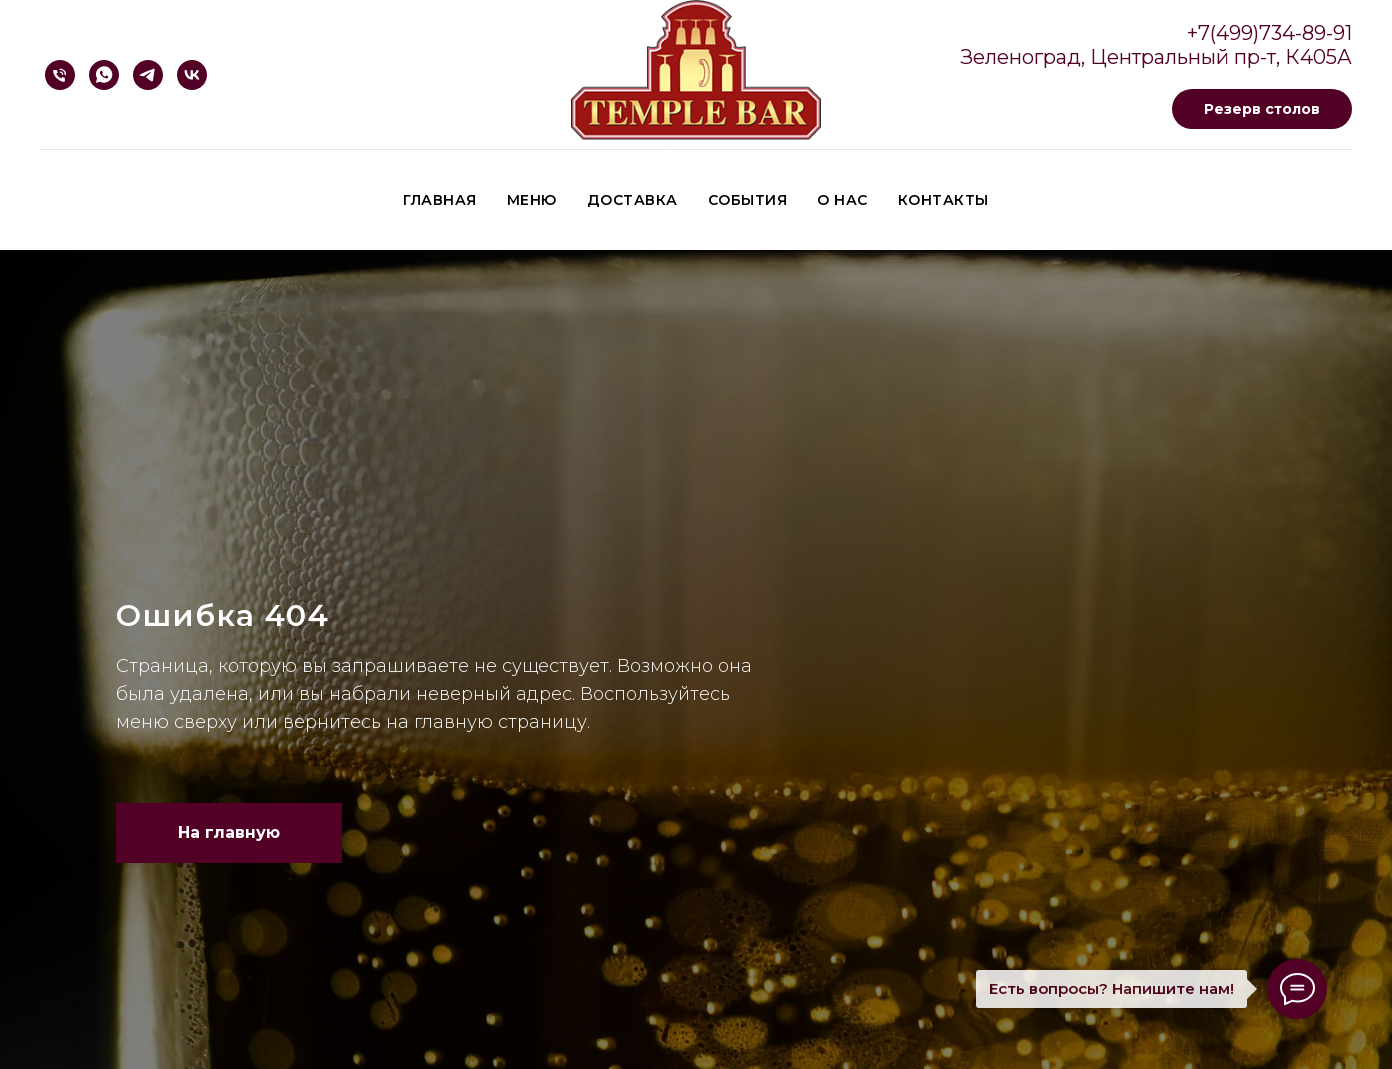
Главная (440, 200)
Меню (532, 200)
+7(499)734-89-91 (1269, 33)
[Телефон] (60, 75)
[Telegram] (148, 75)
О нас (842, 200)
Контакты (943, 200)
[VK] (192, 75)
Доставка (632, 200)
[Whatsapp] (104, 75)
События (748, 200)
